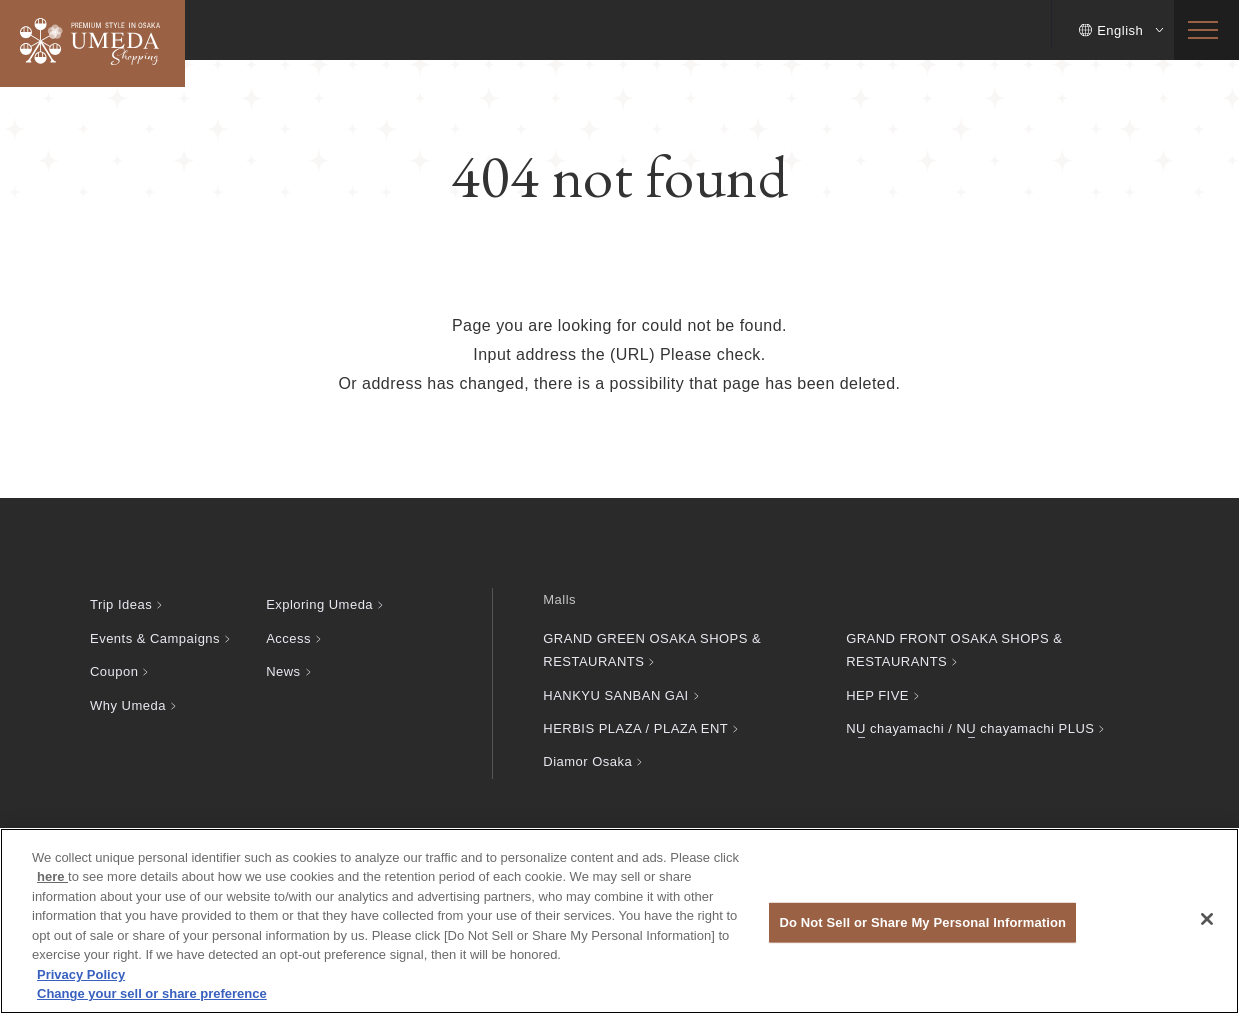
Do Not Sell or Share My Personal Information (922, 922)
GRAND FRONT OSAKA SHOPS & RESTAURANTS (954, 650)
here (52, 876)
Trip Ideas (121, 604)
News (283, 671)
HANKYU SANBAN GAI (615, 695)
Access (288, 638)
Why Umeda (128, 705)
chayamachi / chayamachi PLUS (970, 728)
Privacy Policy (81, 974)
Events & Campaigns (155, 638)
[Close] (1207, 919)
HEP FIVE (877, 695)
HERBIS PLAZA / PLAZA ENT (635, 728)
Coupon (114, 671)
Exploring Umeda (319, 604)
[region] (619, 921)
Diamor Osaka (587, 761)
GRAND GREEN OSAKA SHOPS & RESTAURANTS (652, 650)
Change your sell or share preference (152, 993)
